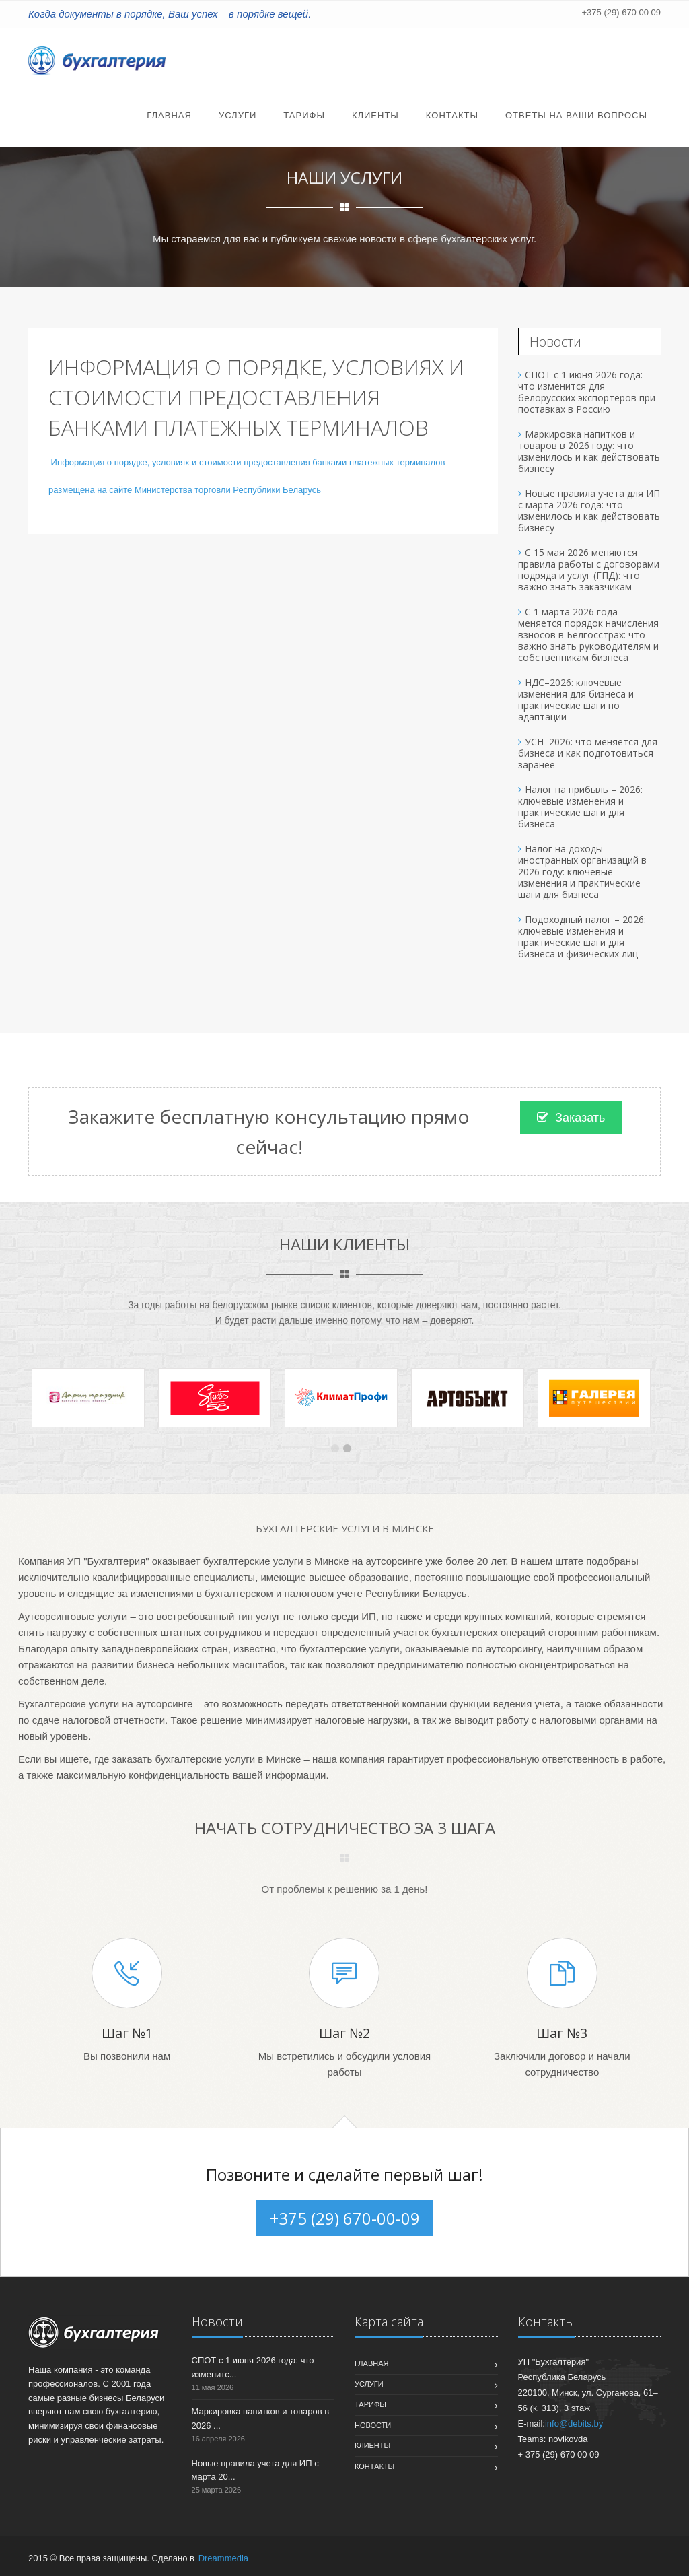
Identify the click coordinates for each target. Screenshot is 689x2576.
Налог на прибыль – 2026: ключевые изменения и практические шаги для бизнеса (580, 806)
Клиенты (375, 115)
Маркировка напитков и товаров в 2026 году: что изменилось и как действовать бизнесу (589, 451)
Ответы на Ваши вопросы (576, 115)
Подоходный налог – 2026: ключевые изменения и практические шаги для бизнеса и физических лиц (582, 936)
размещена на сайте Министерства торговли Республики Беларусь (184, 490)
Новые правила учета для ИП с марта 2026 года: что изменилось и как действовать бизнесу (589, 510)
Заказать (571, 1117)
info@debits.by (574, 2423)
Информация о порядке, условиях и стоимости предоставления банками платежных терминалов (246, 462)
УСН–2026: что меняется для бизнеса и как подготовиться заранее (587, 753)
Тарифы (304, 115)
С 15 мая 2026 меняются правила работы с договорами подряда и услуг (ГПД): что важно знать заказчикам (588, 569)
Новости (373, 2425)
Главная (169, 115)
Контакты (452, 115)
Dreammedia (223, 2558)
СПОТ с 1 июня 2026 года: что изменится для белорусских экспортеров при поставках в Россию (586, 391)
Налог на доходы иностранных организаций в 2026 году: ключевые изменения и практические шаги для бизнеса (582, 871)
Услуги (237, 115)
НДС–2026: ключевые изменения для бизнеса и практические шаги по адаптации (576, 699)
